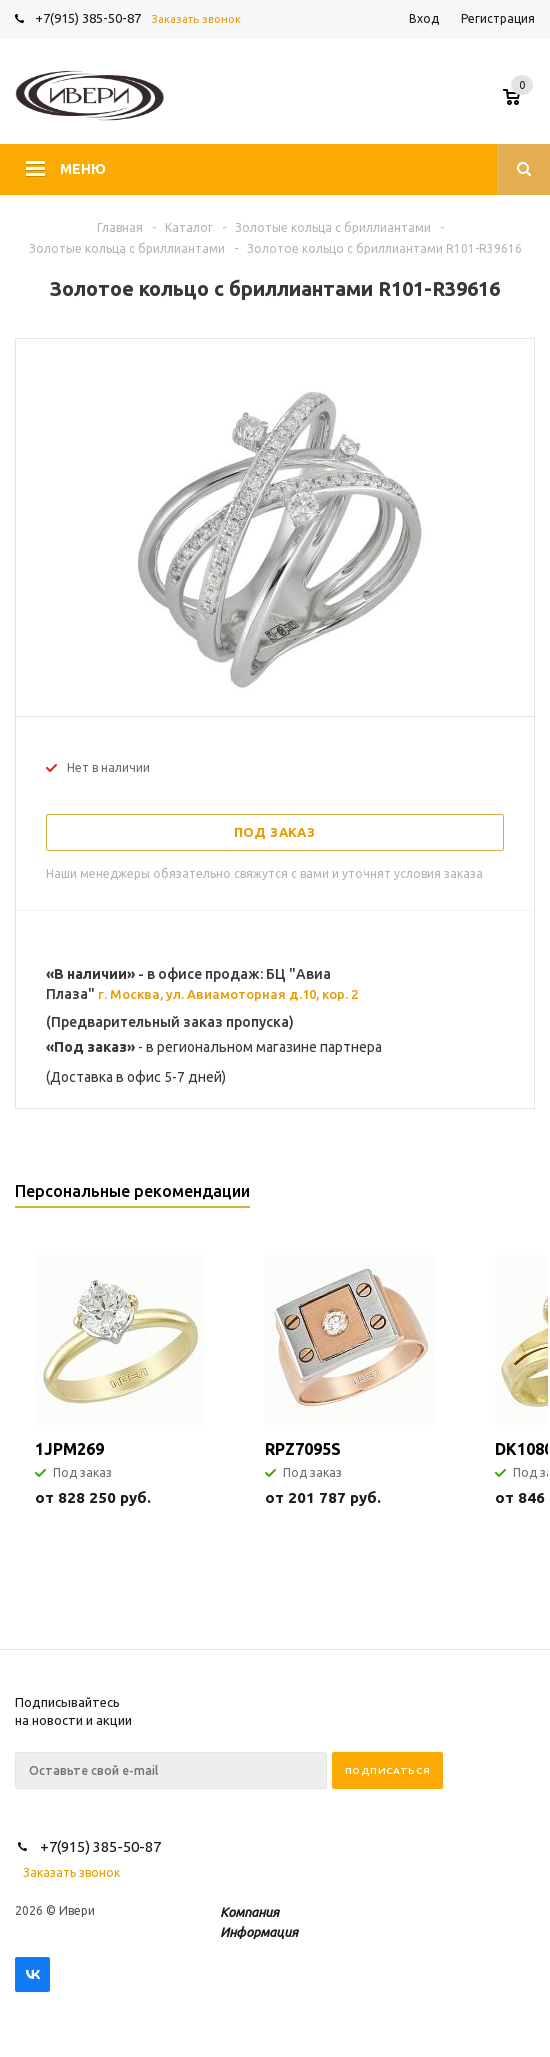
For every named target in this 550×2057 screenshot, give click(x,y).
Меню (83, 169)
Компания (249, 1912)
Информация (259, 1932)
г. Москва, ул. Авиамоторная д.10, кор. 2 (228, 994)
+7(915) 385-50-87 (89, 18)
